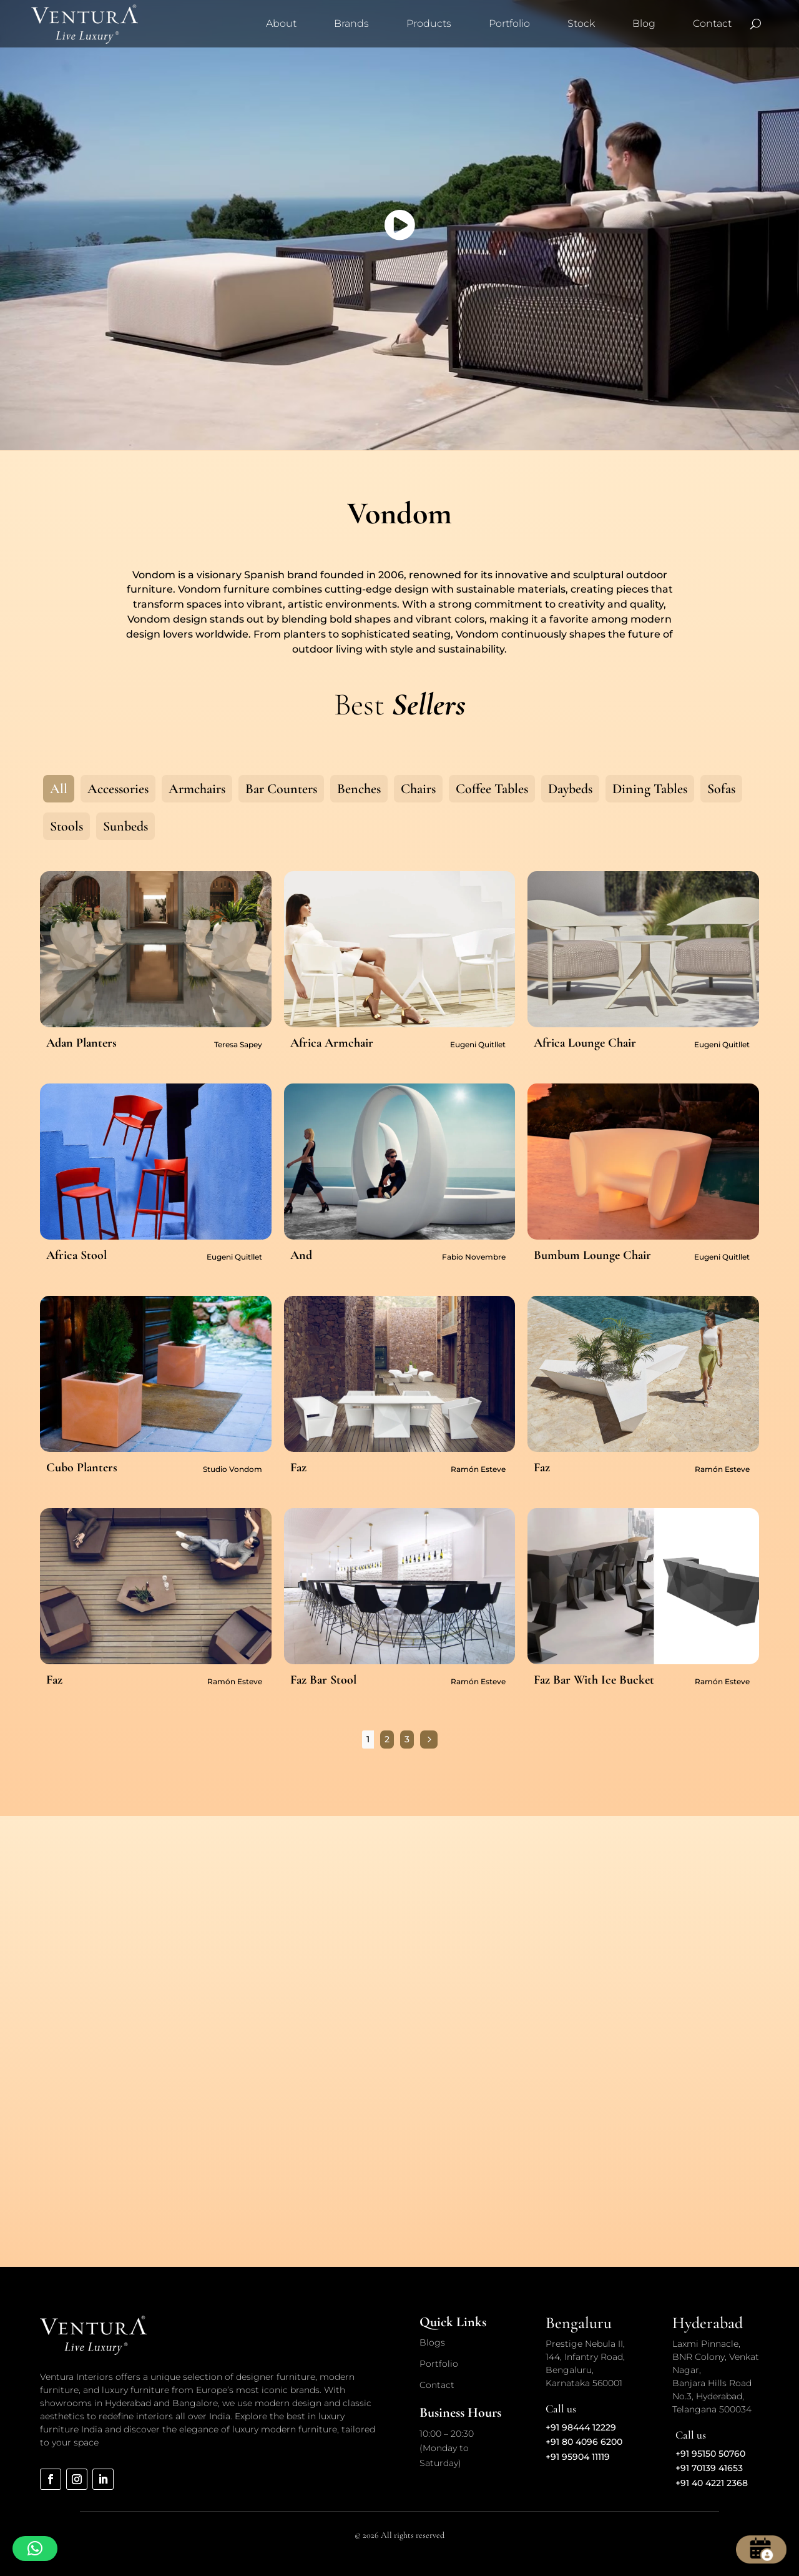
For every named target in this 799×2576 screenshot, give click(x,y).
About (281, 23)
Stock (581, 23)
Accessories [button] (118, 789)
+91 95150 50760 (710, 2453)
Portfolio (509, 23)
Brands (351, 23)
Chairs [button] (418, 789)
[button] (34, 2548)
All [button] (58, 789)
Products (428, 23)
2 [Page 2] (387, 1739)
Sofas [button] (721, 789)
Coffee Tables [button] (492, 789)
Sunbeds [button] (125, 826)
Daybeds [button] (570, 789)
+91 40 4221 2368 (711, 2483)
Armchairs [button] (197, 789)
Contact (712, 23)
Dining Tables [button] (649, 789)
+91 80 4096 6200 (584, 2441)
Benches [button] (359, 789)
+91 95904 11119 (578, 2456)
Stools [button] (66, 826)
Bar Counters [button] (281, 789)
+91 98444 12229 (581, 2427)
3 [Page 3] (406, 1739)
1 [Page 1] (368, 1739)
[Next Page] (429, 1739)
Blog (643, 23)
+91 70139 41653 (709, 2468)
